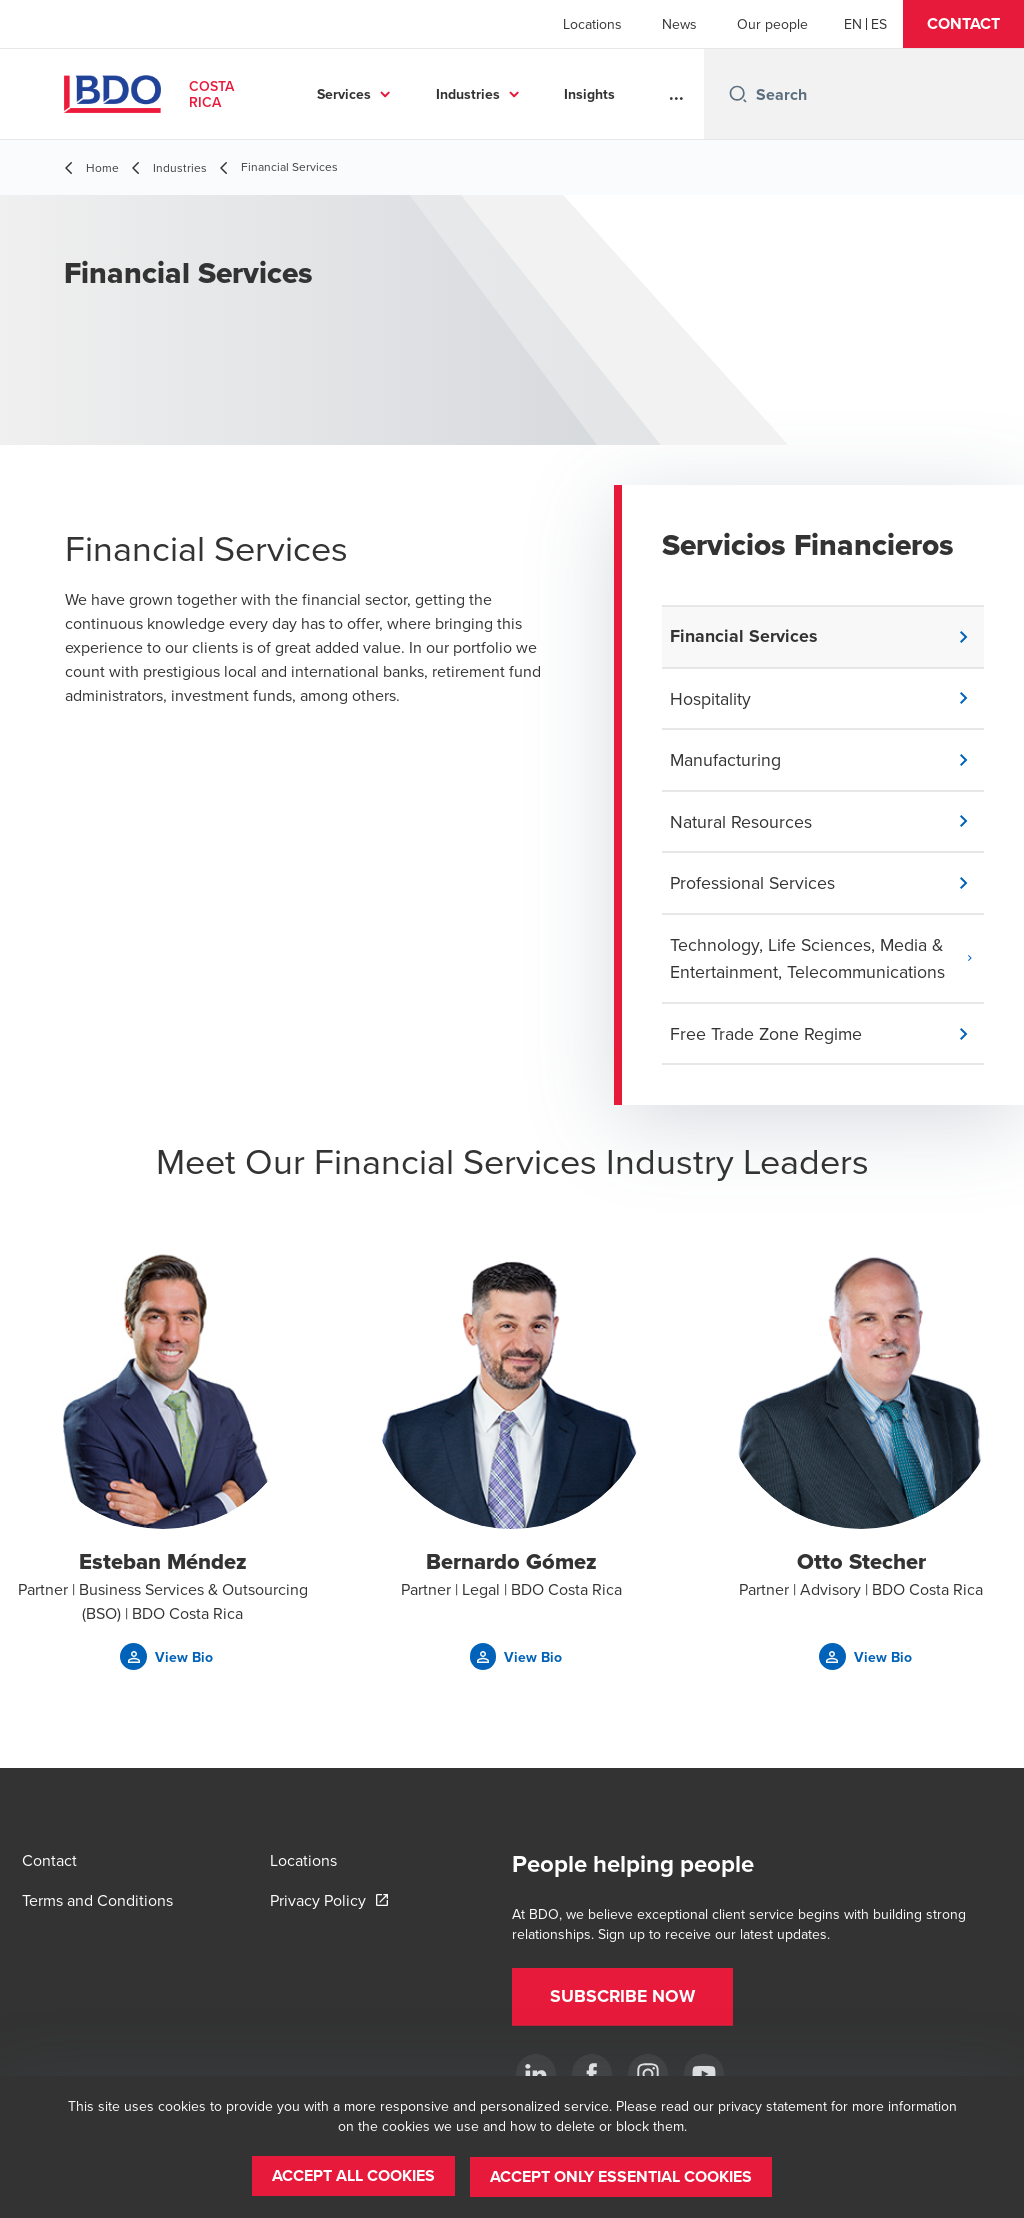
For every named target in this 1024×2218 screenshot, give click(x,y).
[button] (963, 24)
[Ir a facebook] (592, 2074)
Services (344, 94)
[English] (853, 24)
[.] (536, 2074)
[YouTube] (704, 2074)
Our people (772, 24)
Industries (468, 94)
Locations (592, 24)
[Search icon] (738, 94)
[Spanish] (879, 24)
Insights (589, 94)
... (676, 94)
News (679, 24)
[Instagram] (648, 2074)
